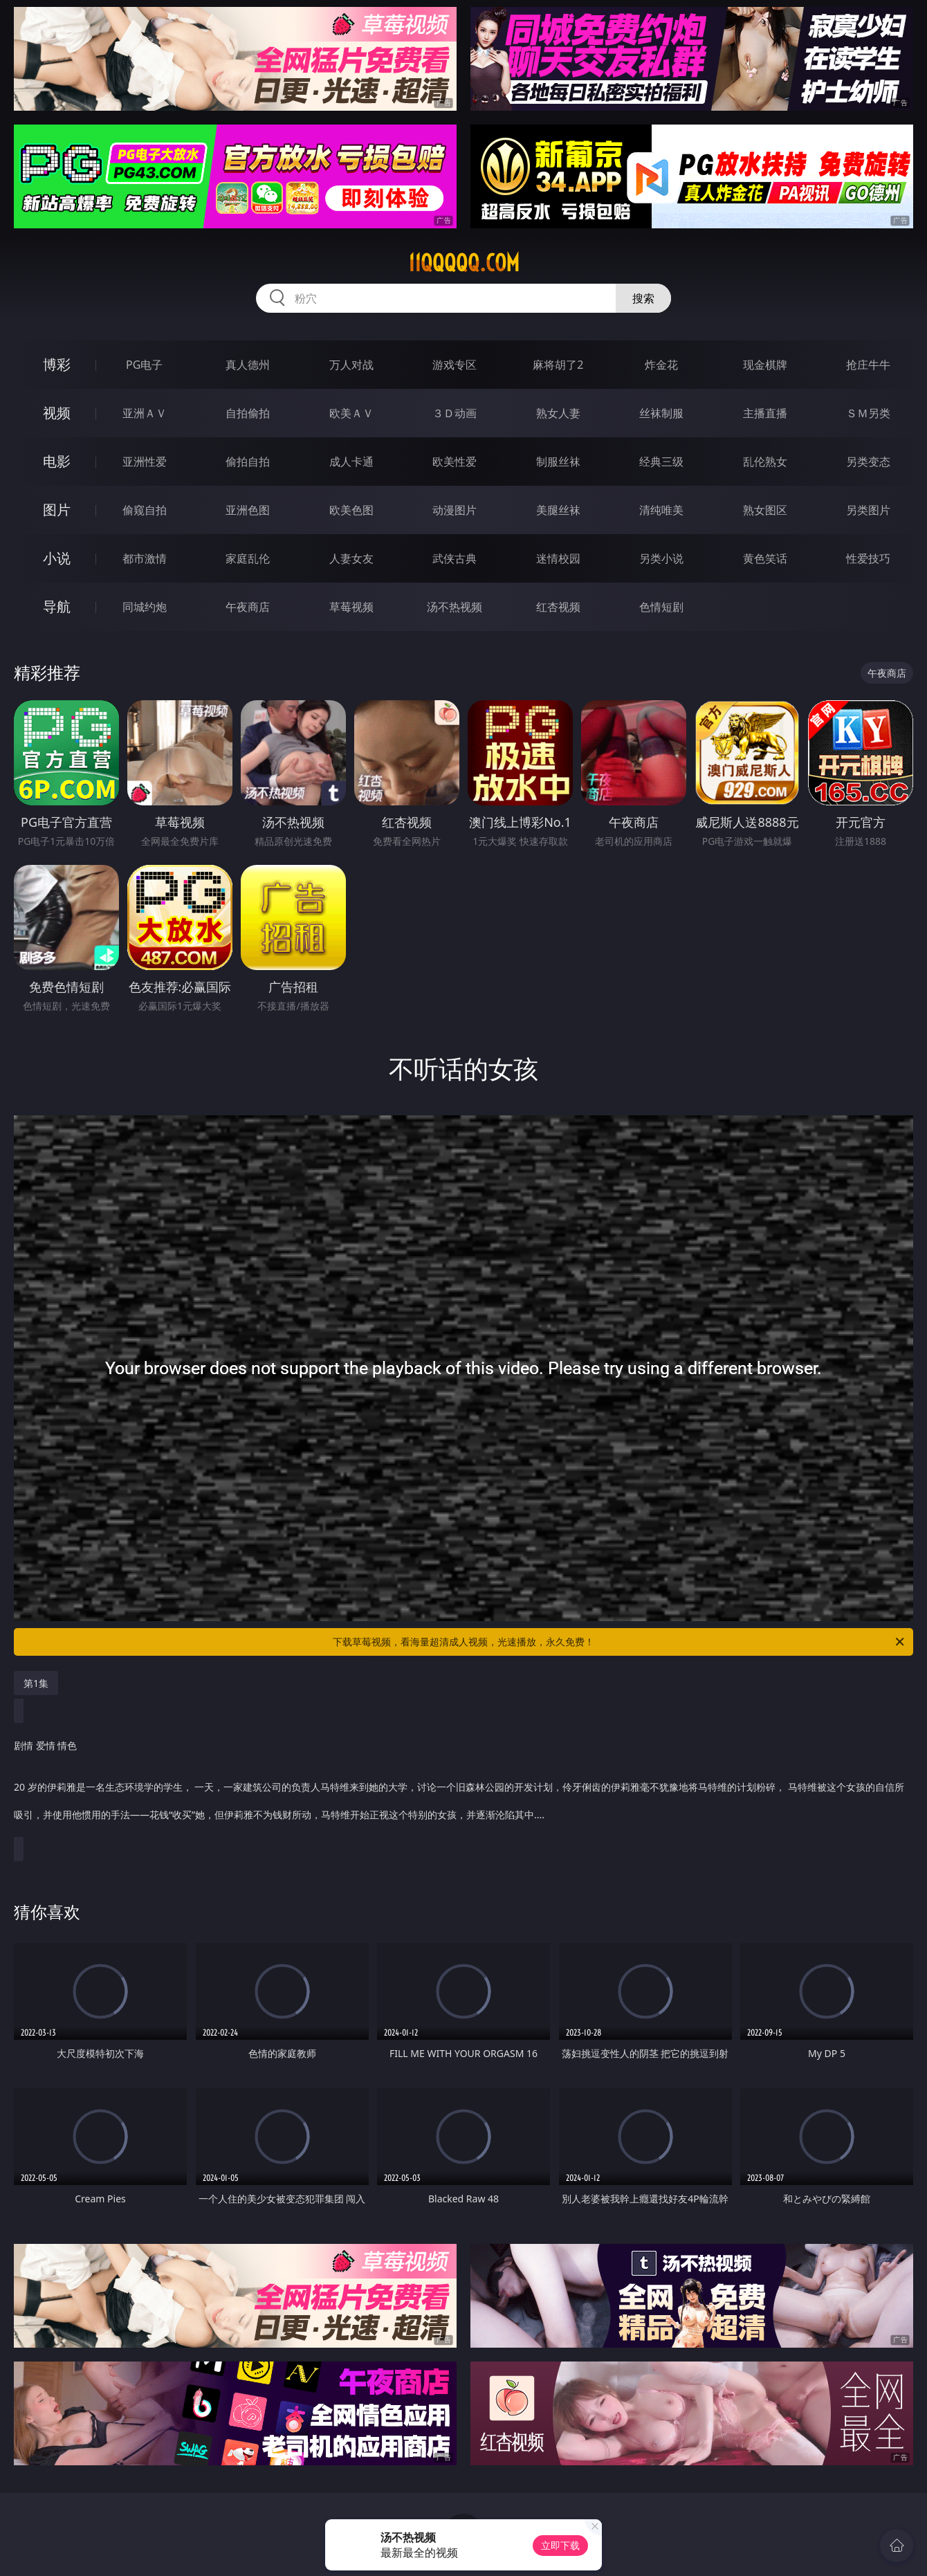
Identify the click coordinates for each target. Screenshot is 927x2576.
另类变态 (868, 461)
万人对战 (351, 364)
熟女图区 (765, 510)
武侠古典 (454, 558)
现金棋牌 (765, 364)
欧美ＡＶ (351, 413)
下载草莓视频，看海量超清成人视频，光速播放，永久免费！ (619, 1642)
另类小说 (661, 558)
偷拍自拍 (248, 461)
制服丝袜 (558, 461)
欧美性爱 (454, 461)
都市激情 (144, 558)
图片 (57, 509)
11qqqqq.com (464, 263)
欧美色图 (351, 510)
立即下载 (560, 2545)
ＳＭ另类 (868, 413)
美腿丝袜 (558, 510)
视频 (57, 412)
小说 (57, 558)
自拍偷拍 (248, 413)
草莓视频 (351, 606)
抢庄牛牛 (868, 364)
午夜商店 (248, 606)
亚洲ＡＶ (144, 413)
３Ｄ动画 (454, 413)
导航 (57, 606)
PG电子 (144, 364)
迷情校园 (558, 558)
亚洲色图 (248, 510)
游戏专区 (454, 364)
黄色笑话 (765, 558)
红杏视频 (558, 606)
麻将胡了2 (558, 364)
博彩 (57, 364)
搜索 (643, 298)
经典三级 (661, 461)
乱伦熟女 (765, 461)
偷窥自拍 (144, 510)
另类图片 (868, 510)
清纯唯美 (661, 510)
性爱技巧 (868, 558)
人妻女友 (351, 558)
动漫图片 (454, 510)
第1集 (36, 1683)
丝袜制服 (661, 413)
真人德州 (248, 364)
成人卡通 (351, 461)
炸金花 (661, 364)
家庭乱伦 (248, 558)
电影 (57, 461)
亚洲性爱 (144, 461)
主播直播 (765, 413)
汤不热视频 (454, 606)
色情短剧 (661, 606)
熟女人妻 (558, 413)
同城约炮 (144, 606)
